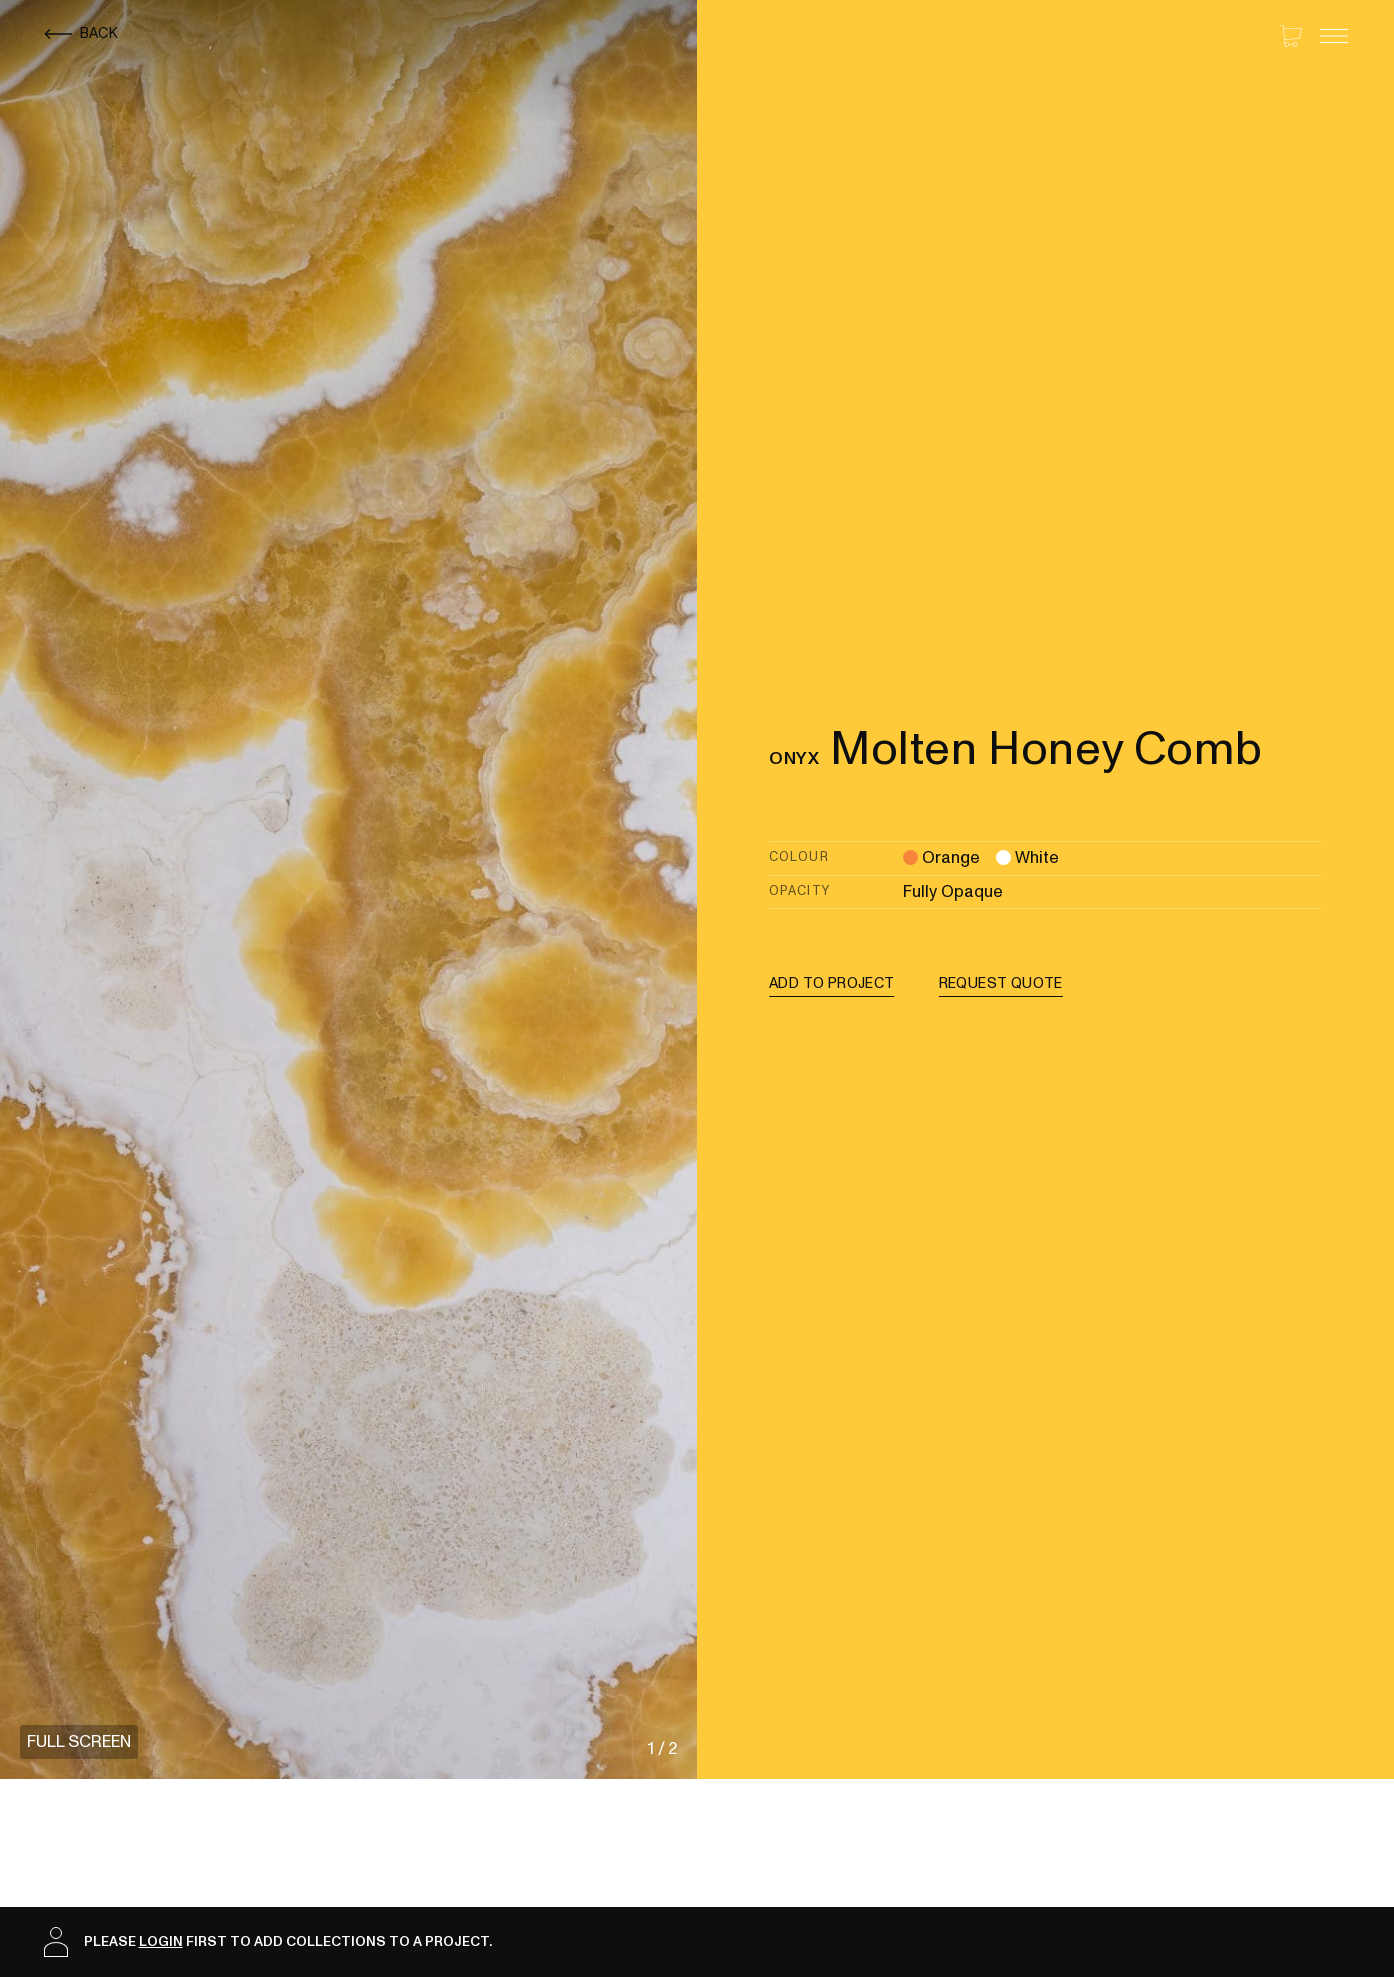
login (161, 1941)
